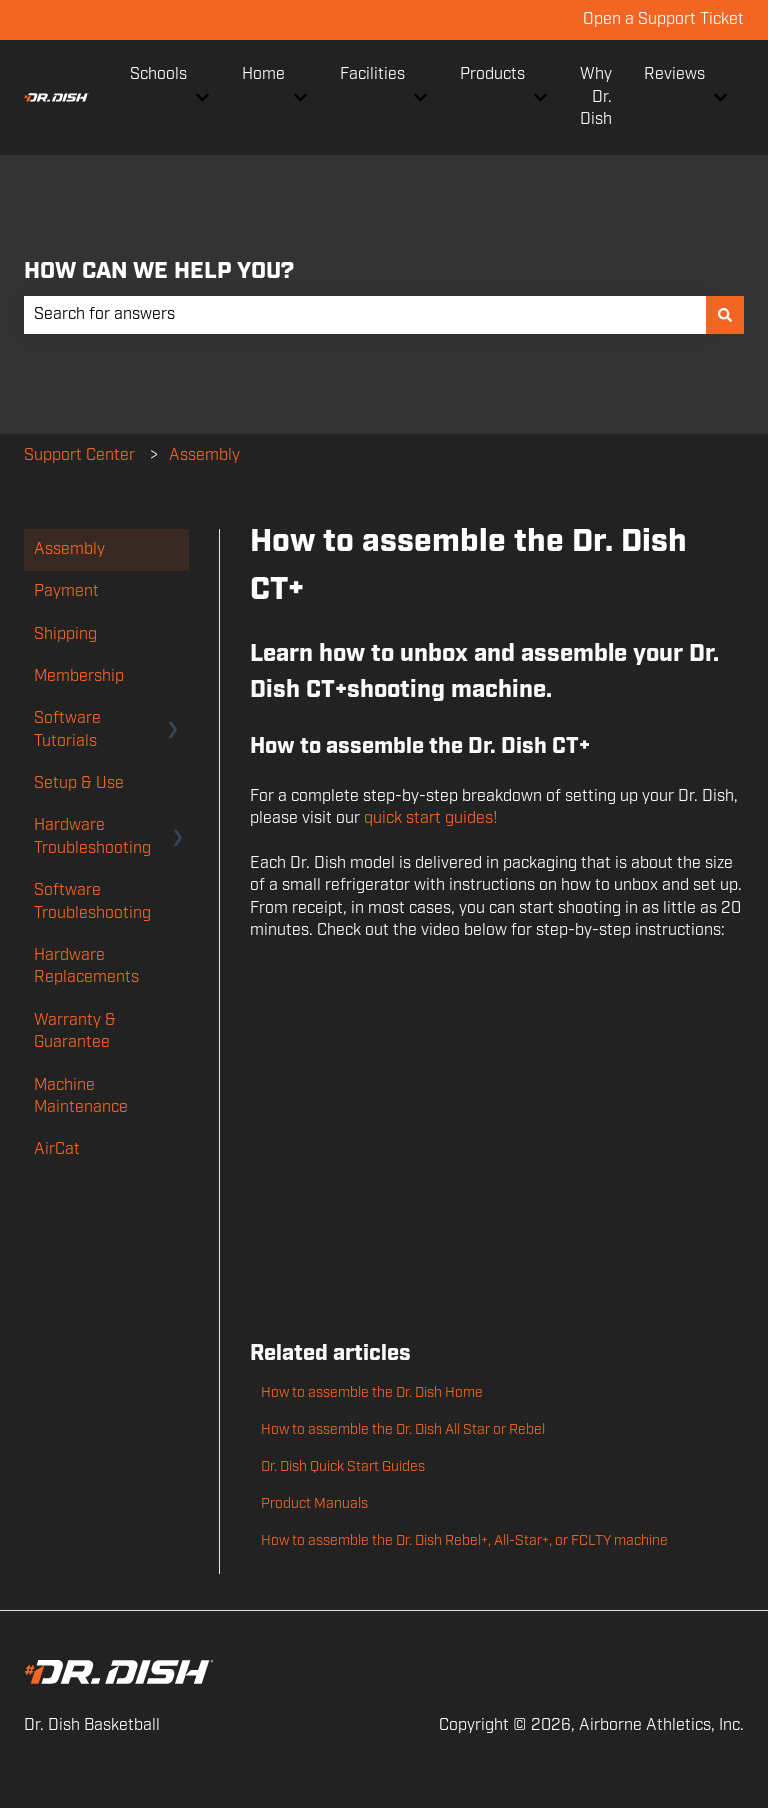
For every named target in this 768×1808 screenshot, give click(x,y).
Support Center (79, 455)
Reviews (674, 74)
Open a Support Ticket (663, 19)
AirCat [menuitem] (57, 1149)
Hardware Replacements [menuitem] (86, 966)
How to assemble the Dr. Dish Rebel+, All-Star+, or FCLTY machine (464, 1541)
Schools (158, 74)
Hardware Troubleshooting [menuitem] (92, 836)
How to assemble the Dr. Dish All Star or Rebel (403, 1430)
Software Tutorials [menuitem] (67, 729)
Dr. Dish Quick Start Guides (343, 1467)
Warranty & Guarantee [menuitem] (75, 1031)
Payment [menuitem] (66, 591)
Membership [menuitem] (79, 676)
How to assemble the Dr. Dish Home (372, 1393)
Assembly (204, 455)
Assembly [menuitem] (69, 549)
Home (263, 74)
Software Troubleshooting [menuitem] (92, 901)
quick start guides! (433, 818)
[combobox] (365, 315)
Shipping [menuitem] (65, 634)
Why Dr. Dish (596, 97)
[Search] (725, 315)
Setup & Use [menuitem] (79, 783)
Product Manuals (314, 1504)
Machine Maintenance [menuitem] (81, 1096)
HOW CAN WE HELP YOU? (159, 271)
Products (492, 74)
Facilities (372, 74)
